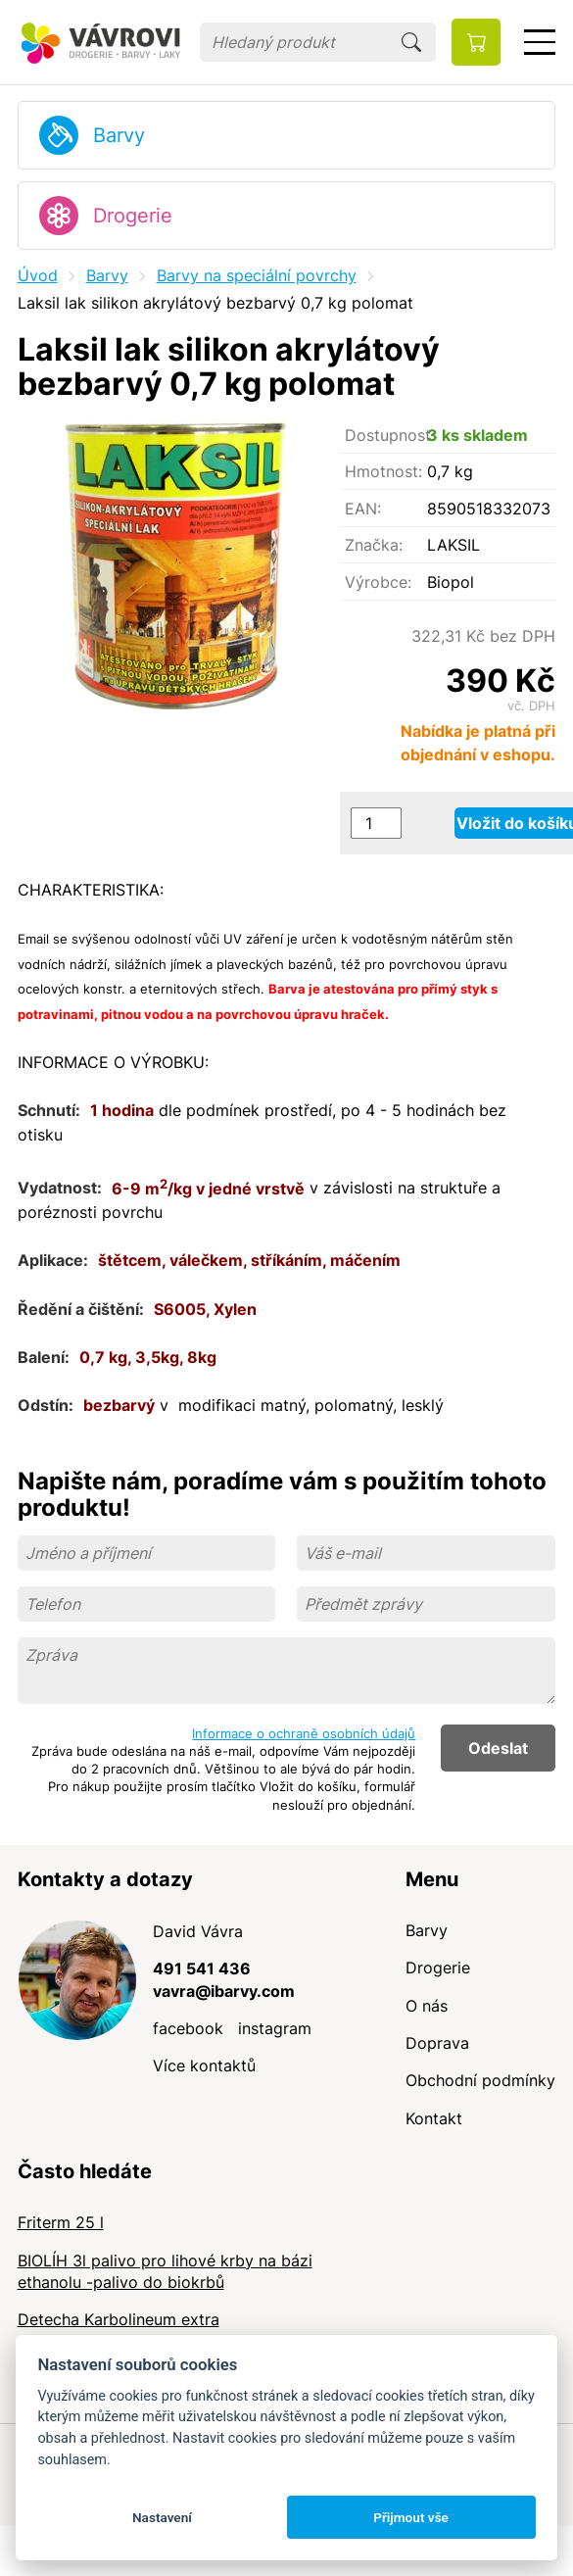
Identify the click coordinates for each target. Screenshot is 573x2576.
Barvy (119, 135)
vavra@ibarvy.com (224, 1991)
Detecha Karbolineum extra (118, 2319)
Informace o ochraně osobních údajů (303, 1733)
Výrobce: (378, 582)
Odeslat (498, 1748)
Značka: (374, 545)
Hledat (411, 42)
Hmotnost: (383, 471)
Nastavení (162, 2517)
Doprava (437, 2043)
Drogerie (132, 215)
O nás (427, 2006)
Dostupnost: (386, 435)
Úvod (38, 275)
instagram (274, 2028)
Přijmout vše (411, 2517)
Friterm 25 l (61, 2222)
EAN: (363, 508)
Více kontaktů (204, 2065)
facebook (188, 2028)
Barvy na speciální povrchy (257, 275)
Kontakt (434, 2118)
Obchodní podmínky (480, 2080)
